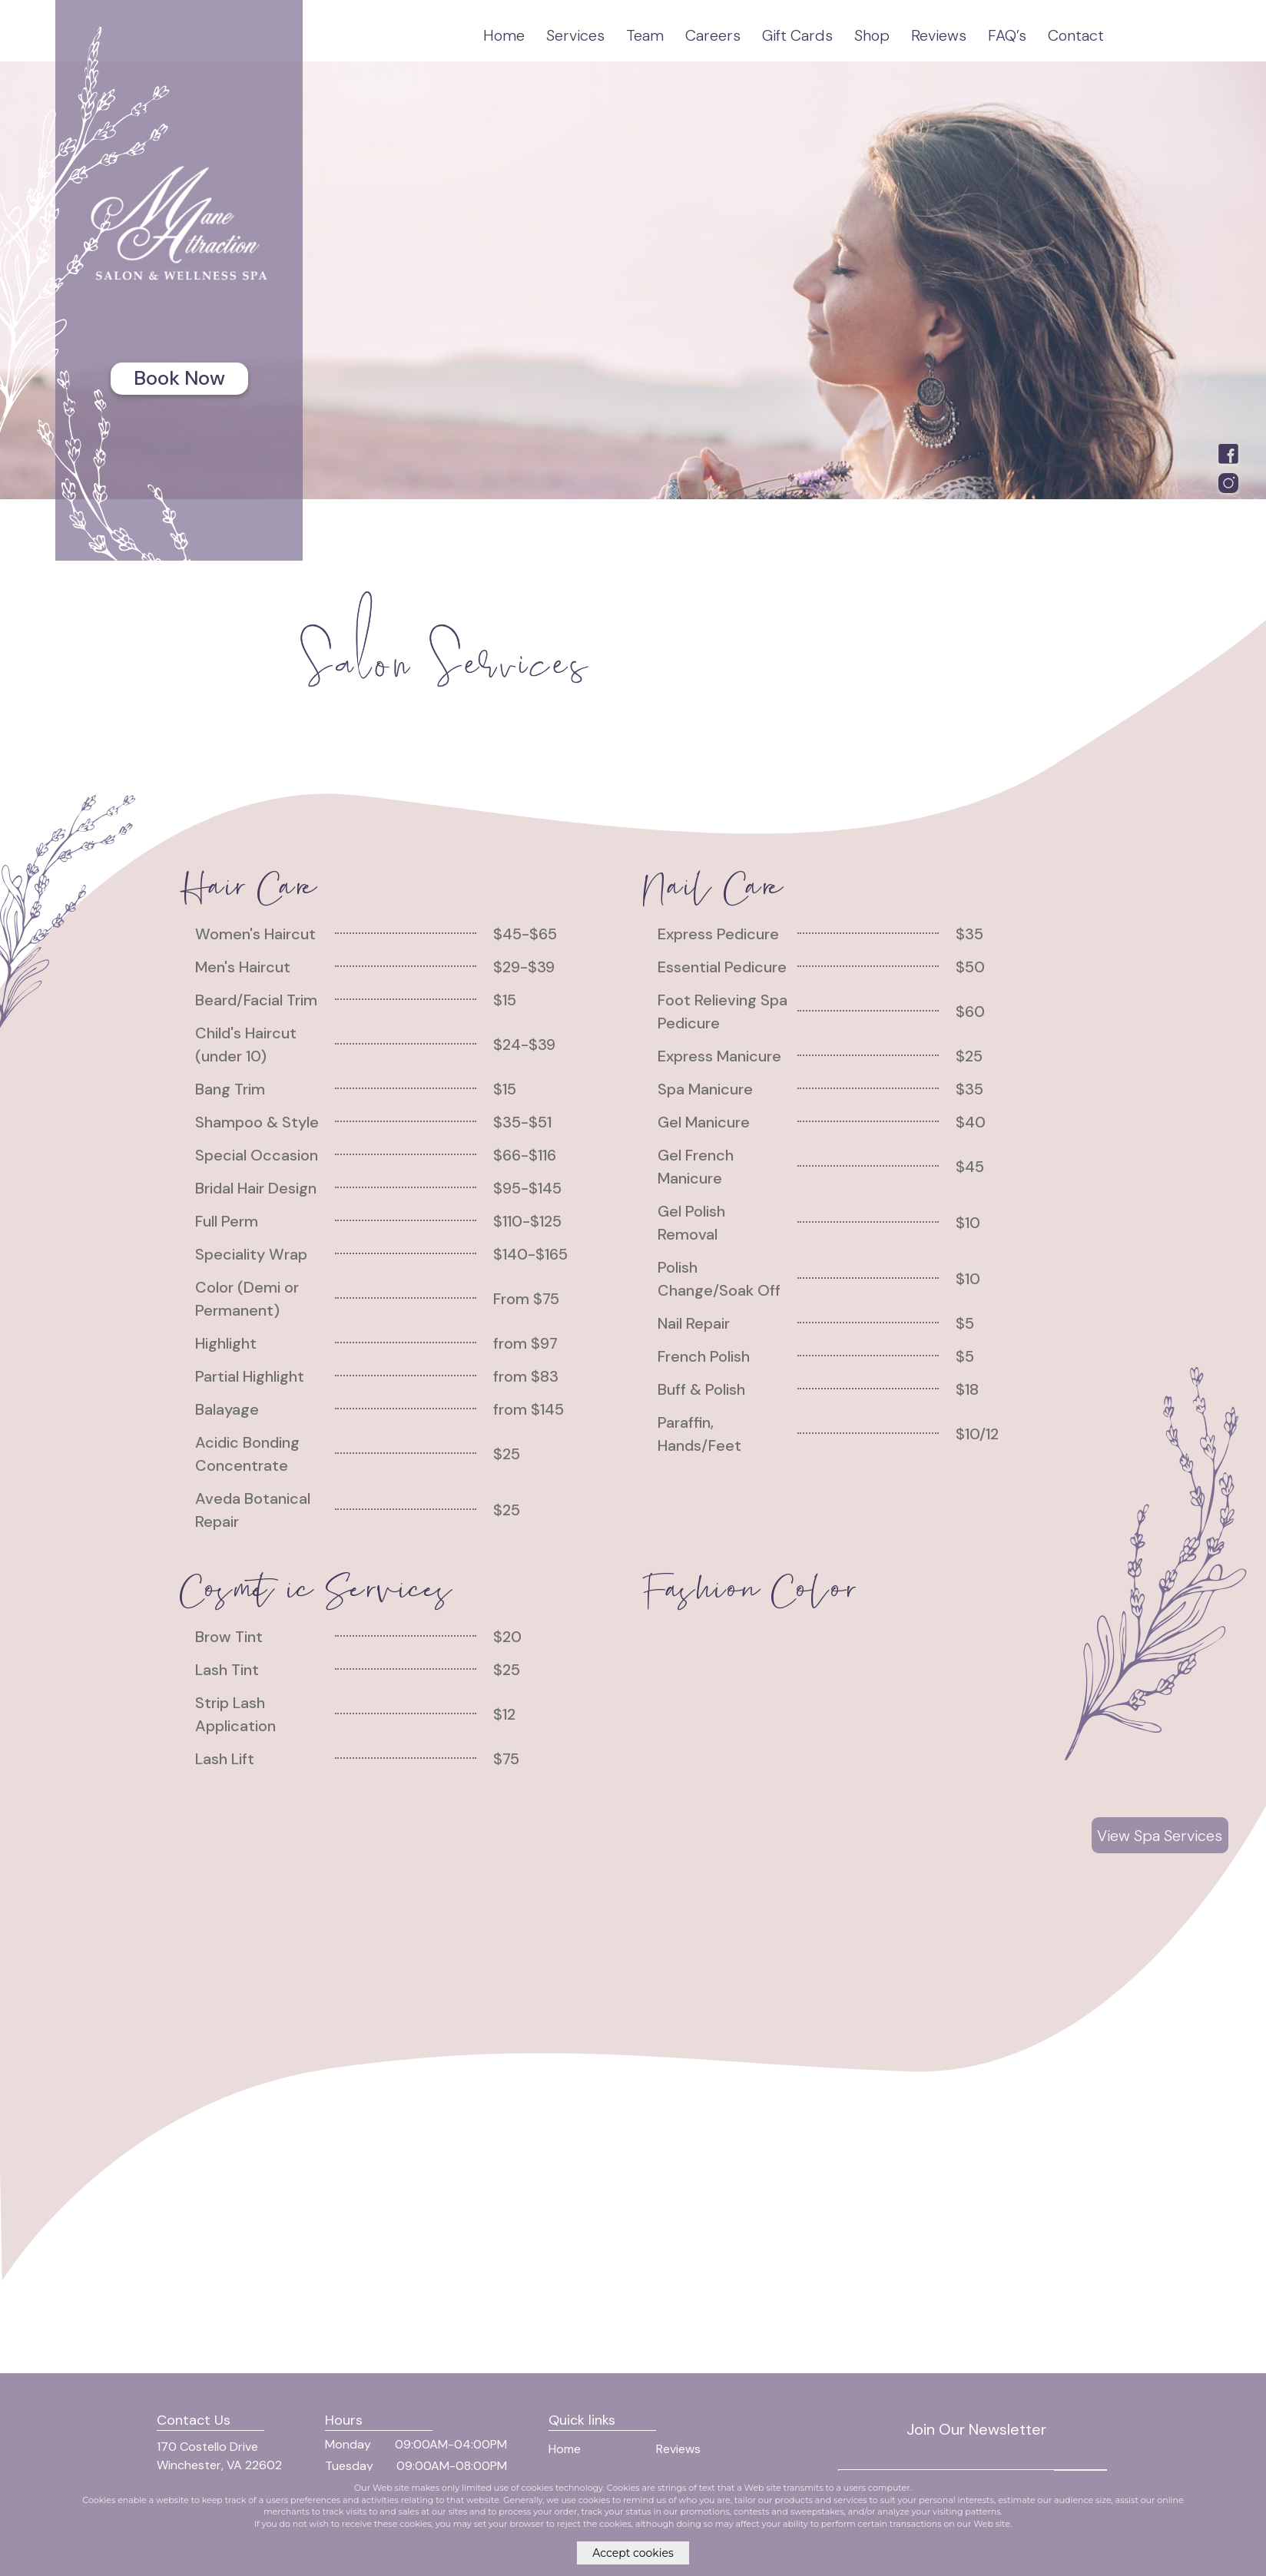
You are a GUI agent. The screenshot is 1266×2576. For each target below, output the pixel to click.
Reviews (938, 35)
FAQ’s (1007, 35)
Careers (713, 35)
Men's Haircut (242, 967)
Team (645, 35)
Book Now (179, 378)
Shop (872, 35)
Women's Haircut (255, 934)
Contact (1076, 35)
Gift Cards (797, 35)
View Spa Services (1159, 1836)
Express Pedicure (718, 934)
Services (575, 35)
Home (504, 35)
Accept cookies (633, 2553)
